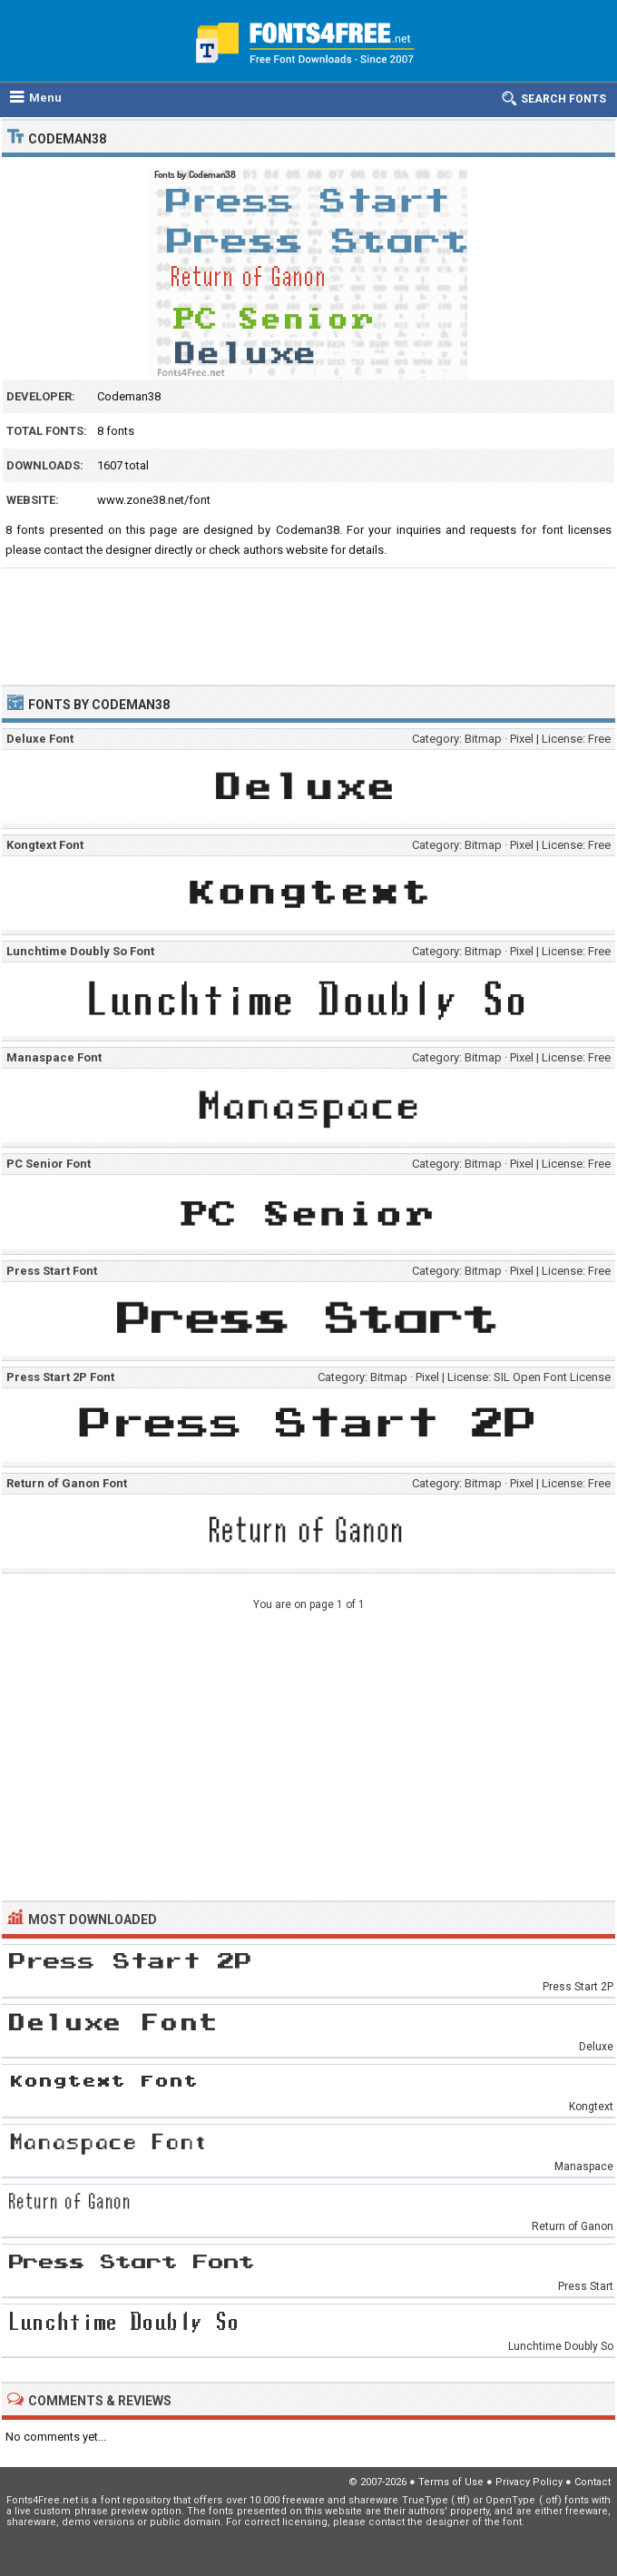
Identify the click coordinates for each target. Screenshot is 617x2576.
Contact (592, 2482)
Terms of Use (451, 2482)
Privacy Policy (529, 2482)
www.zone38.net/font (154, 500)
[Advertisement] (308, 618)
